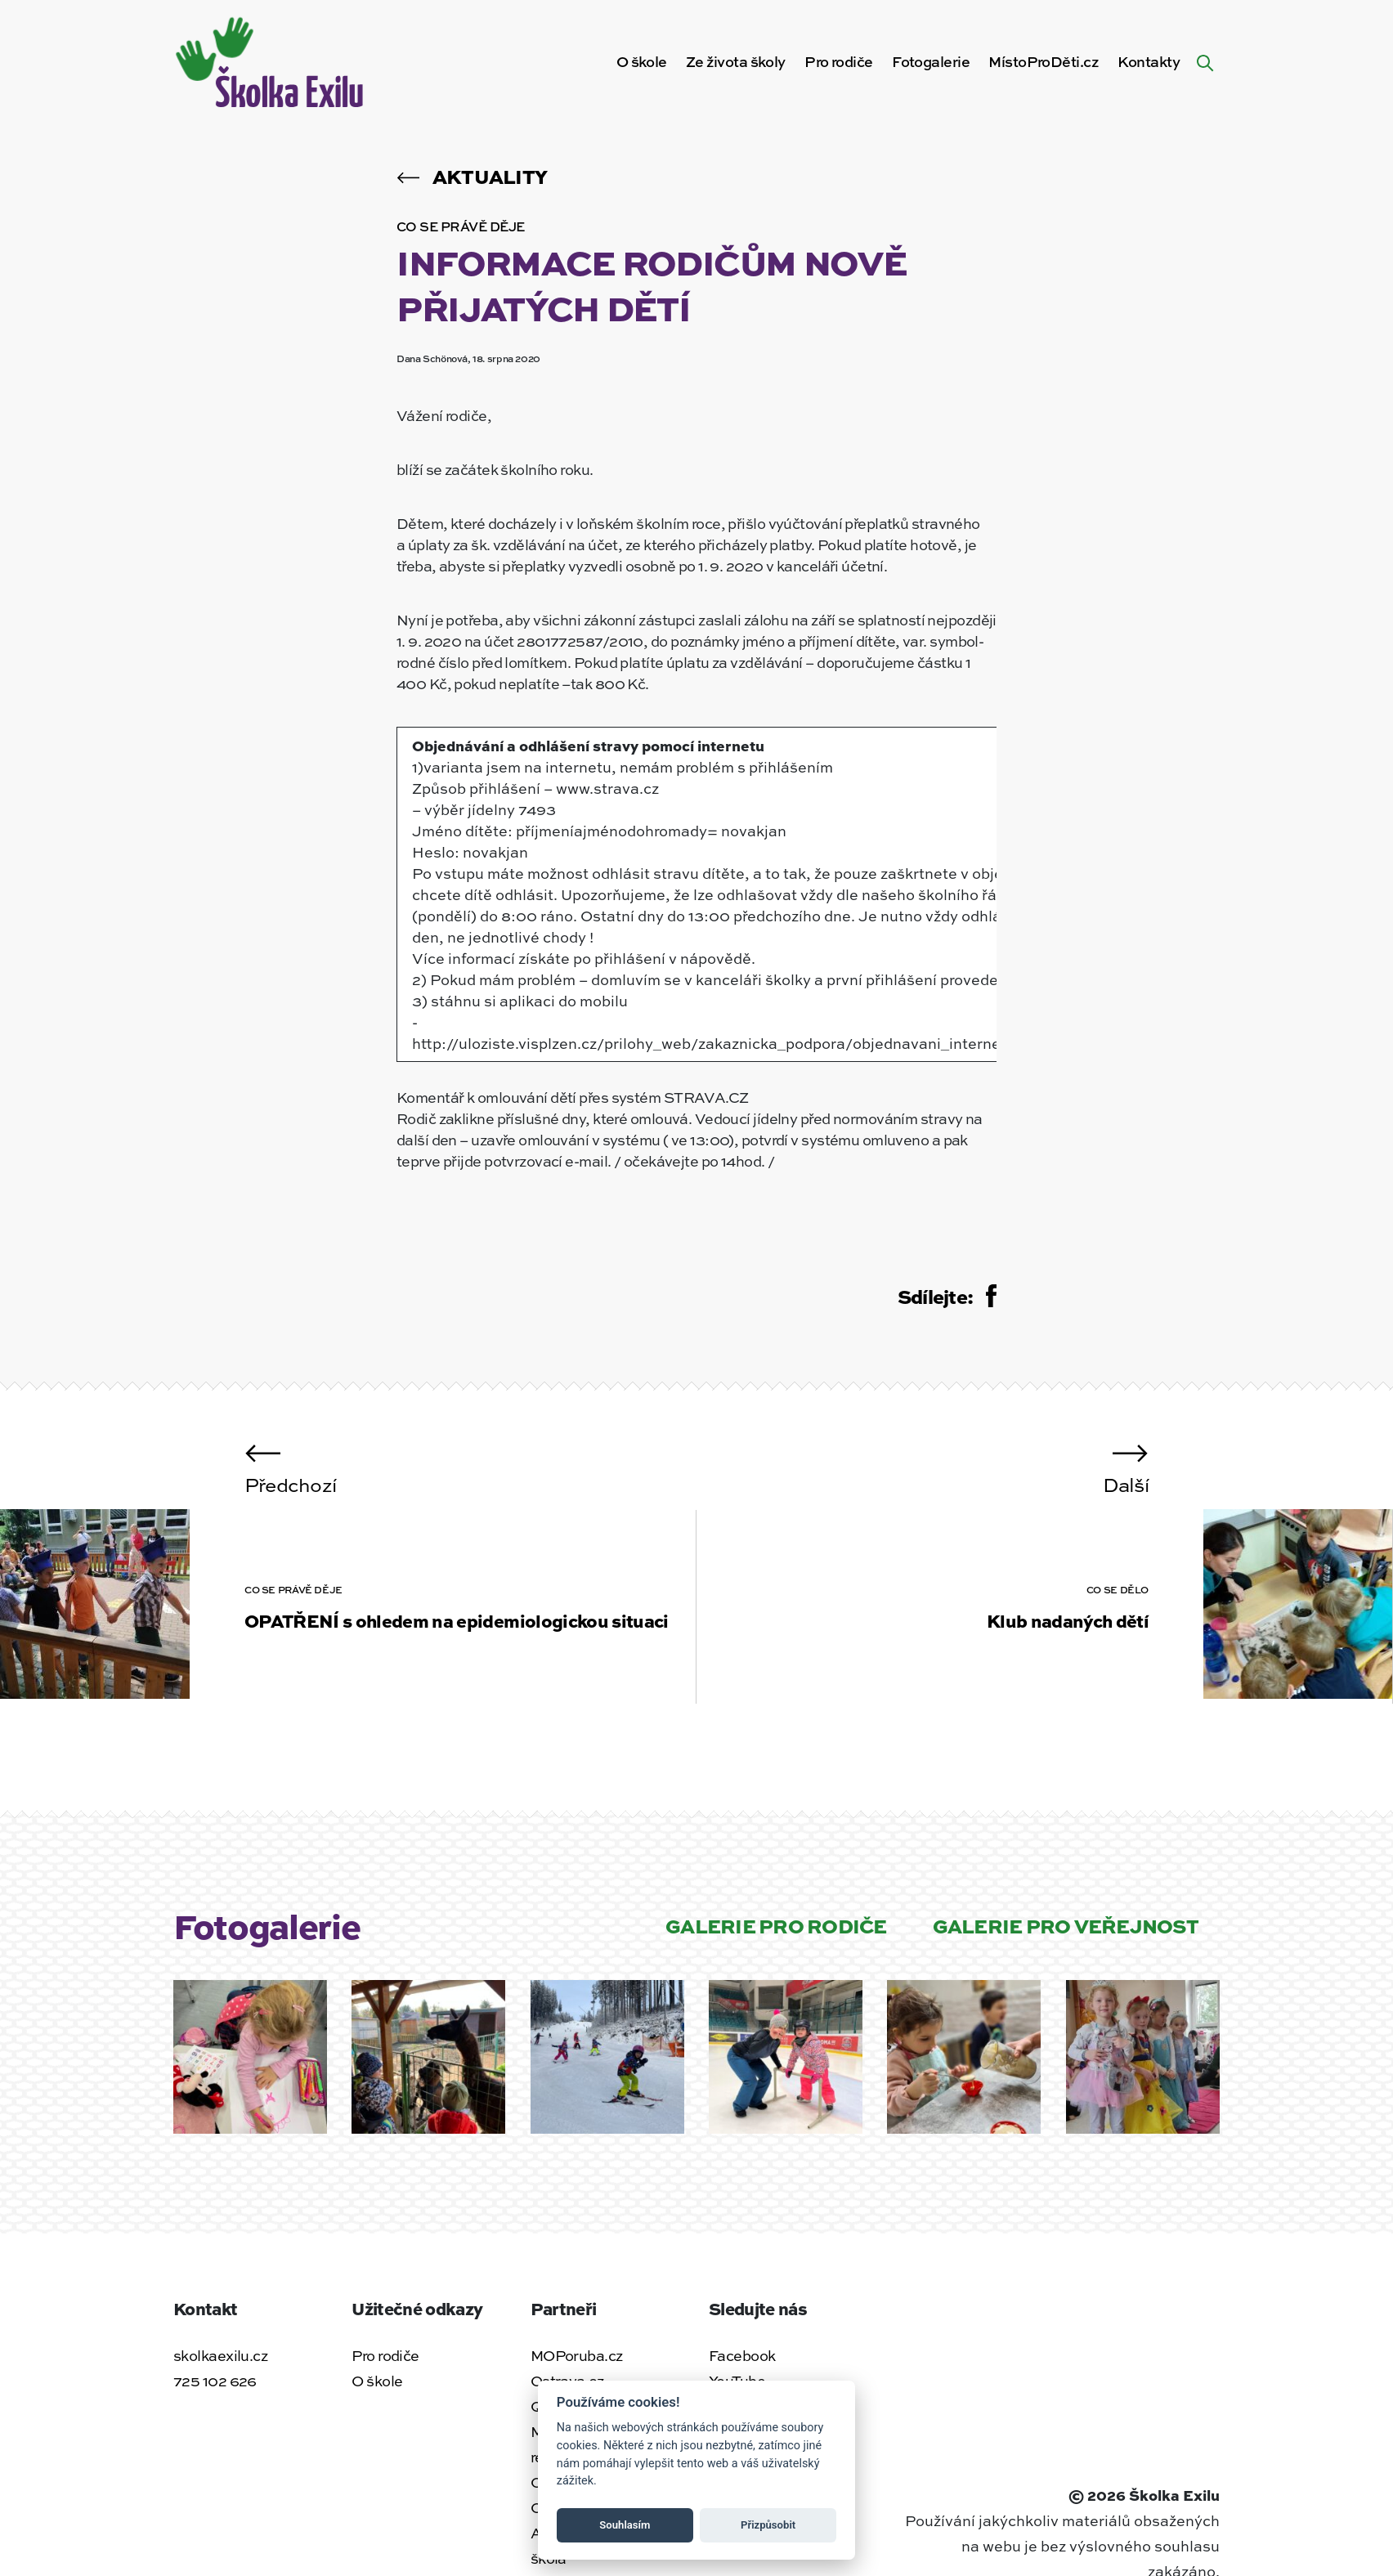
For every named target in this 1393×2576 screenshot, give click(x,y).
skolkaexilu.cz (220, 2355)
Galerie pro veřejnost (1065, 1925)
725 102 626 (215, 2380)
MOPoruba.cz (577, 2355)
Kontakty (1149, 61)
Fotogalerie (931, 61)
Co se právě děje (460, 226)
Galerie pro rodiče (776, 1925)
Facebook (742, 2355)
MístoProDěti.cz (1043, 61)
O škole (641, 61)
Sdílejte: (947, 1296)
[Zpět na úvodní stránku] (271, 58)
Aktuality (471, 176)
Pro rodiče (838, 61)
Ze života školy (736, 61)
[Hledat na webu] (1205, 61)
